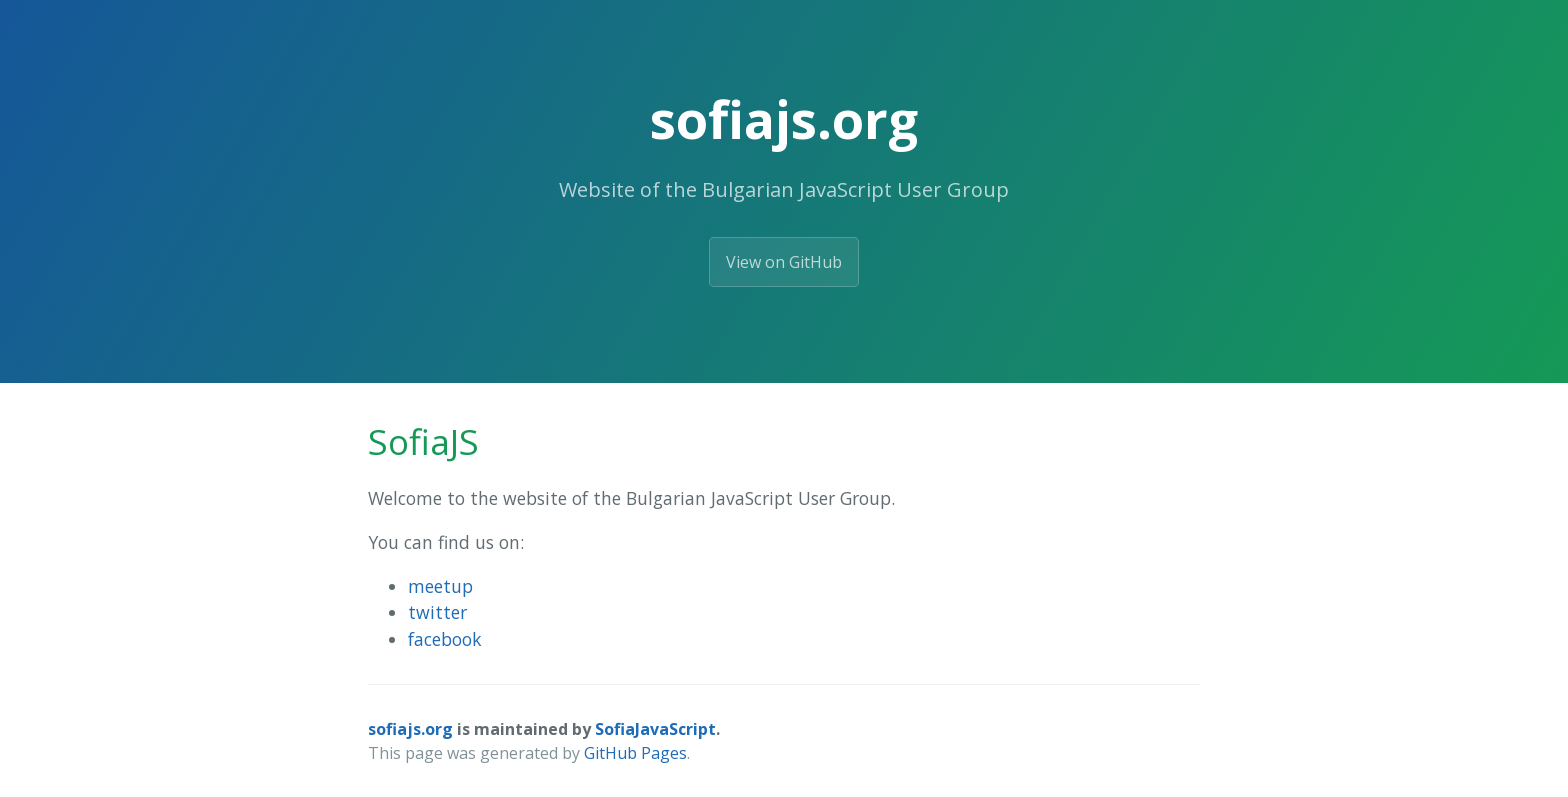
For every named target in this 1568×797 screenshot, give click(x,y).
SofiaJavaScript (655, 729)
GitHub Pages (635, 753)
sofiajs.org (410, 729)
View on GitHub (784, 262)
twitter (437, 612)
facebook (445, 639)
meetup (440, 586)
